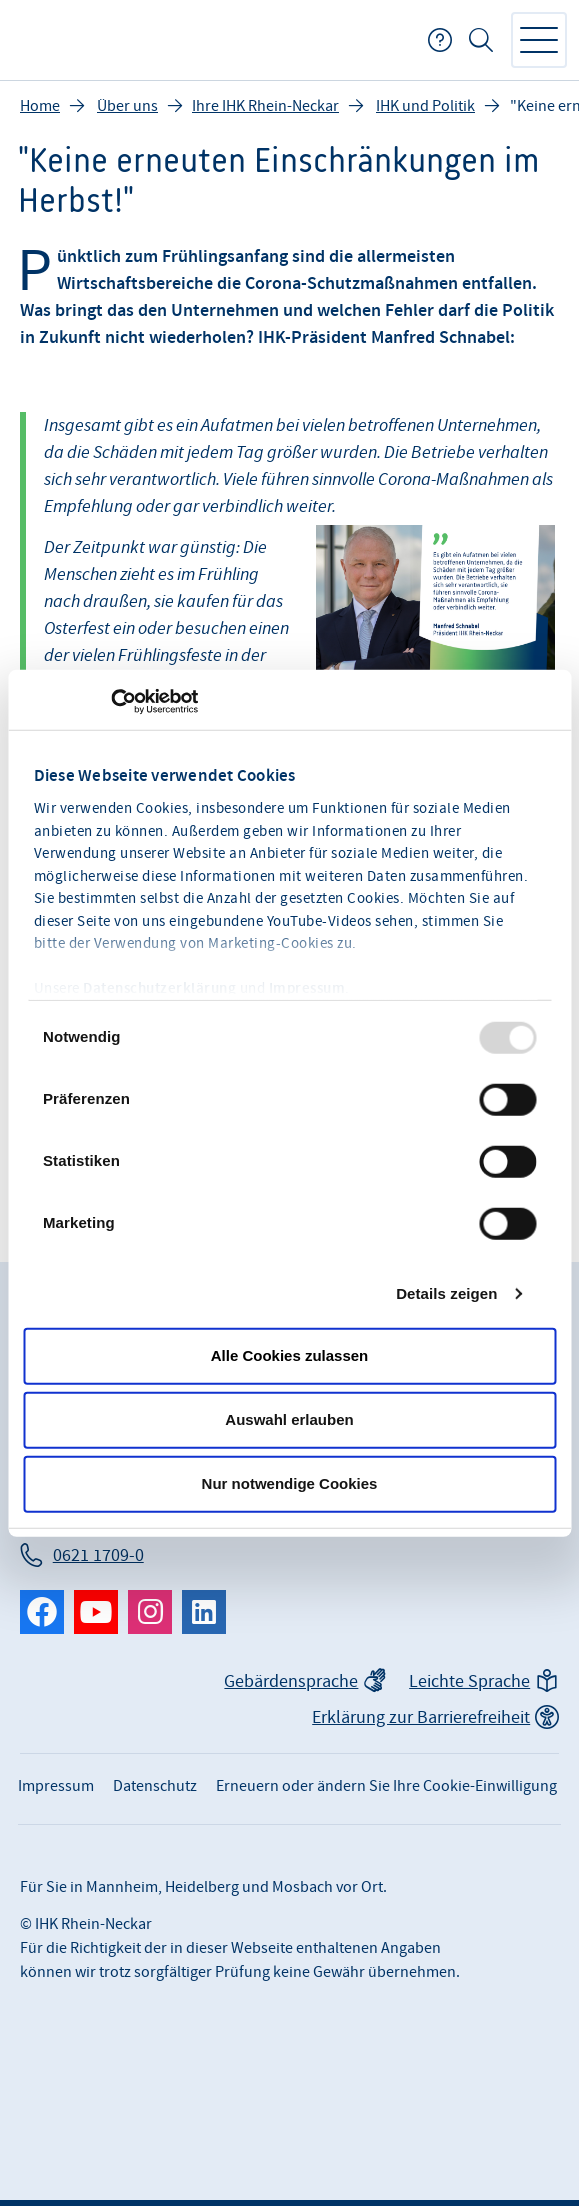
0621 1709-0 (98, 1555)
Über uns (127, 106)
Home (40, 106)
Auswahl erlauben (289, 1419)
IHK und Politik (425, 106)
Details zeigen (446, 1293)
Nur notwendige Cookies (290, 1483)
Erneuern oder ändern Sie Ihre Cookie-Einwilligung (386, 1786)
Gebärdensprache (291, 1681)
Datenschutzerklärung (159, 989)
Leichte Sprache (469, 1681)
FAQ (440, 40)
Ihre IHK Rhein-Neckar (265, 106)
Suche (481, 40)
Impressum (307, 989)
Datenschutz (155, 1786)
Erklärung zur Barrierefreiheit (421, 1717)
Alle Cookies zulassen (290, 1355)
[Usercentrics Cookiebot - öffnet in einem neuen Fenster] (110, 702)
